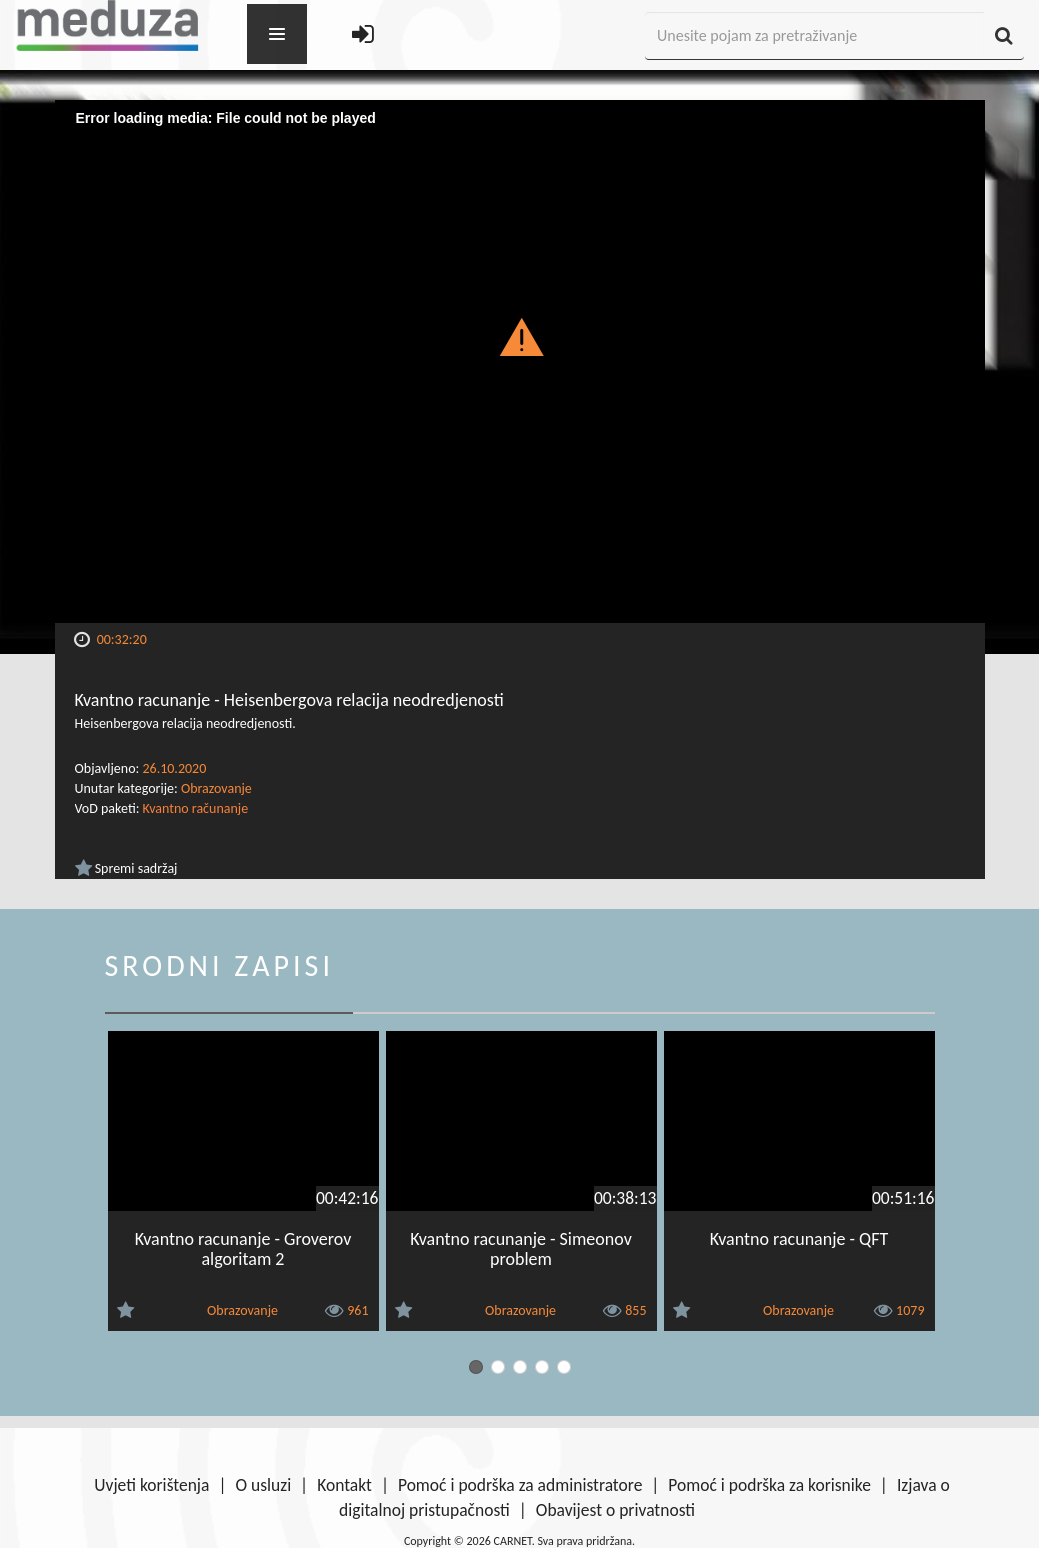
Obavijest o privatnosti (615, 1510)
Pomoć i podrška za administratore (520, 1485)
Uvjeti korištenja (151, 1485)
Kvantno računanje (196, 808)
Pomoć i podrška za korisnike (769, 1485)
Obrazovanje (216, 788)
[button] (519, 336)
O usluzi (263, 1485)
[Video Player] (520, 361)
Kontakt (344, 1485)
